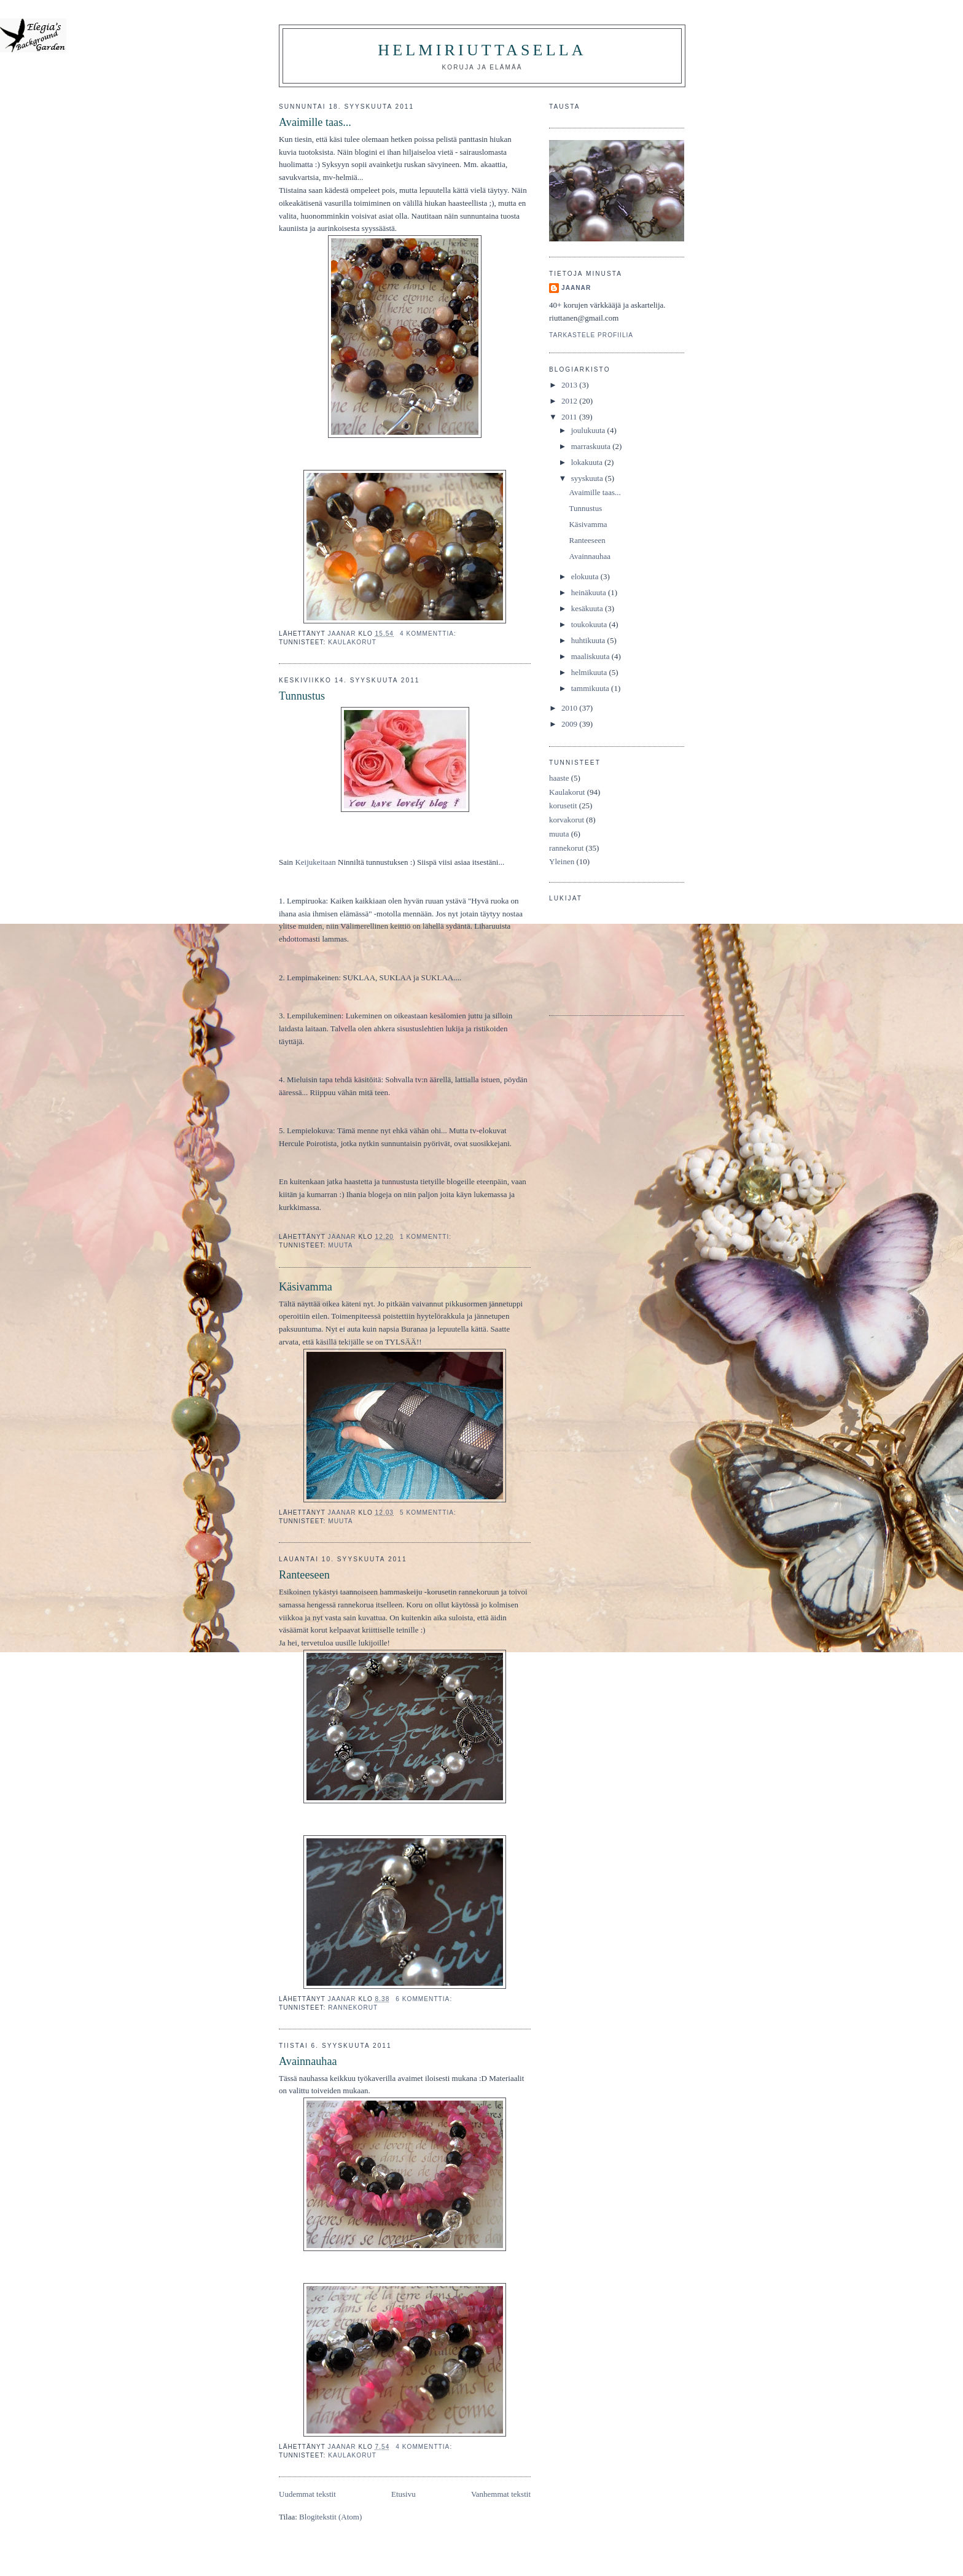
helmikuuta (590, 672)
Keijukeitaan (315, 862)
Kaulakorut (352, 642)
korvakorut (566, 819)
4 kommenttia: (429, 633)
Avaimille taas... (315, 122)
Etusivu (403, 2494)
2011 (570, 416)
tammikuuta (591, 688)
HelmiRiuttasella (482, 50)
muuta (340, 1245)
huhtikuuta (589, 640)
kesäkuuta (588, 608)
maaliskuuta (591, 656)
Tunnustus (302, 696)
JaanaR (576, 287)
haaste (559, 778)
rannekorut (353, 2007)
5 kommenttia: (429, 1512)
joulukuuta (589, 430)
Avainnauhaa (308, 2061)
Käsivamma (305, 1287)
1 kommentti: (427, 1236)
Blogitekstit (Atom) (330, 2516)
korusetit (563, 805)
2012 (570, 400)
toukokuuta (590, 624)
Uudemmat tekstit (307, 2494)
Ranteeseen (304, 1575)
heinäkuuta (589, 592)
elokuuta (586, 576)
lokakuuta (588, 462)
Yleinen (561, 861)
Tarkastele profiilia (591, 335)
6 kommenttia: (425, 1999)
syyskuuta (588, 478)
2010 (570, 707)
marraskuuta (592, 446)
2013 (570, 384)
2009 (570, 723)
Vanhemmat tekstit (501, 2494)
